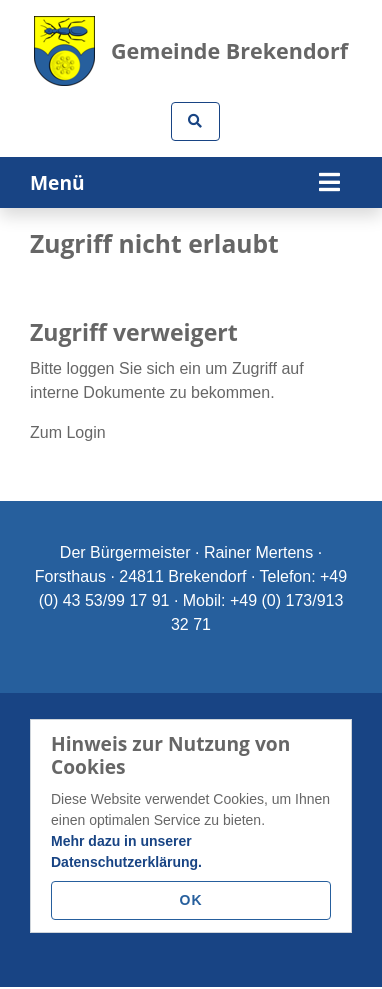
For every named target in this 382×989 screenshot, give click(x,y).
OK (191, 900)
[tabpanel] (191, 208)
